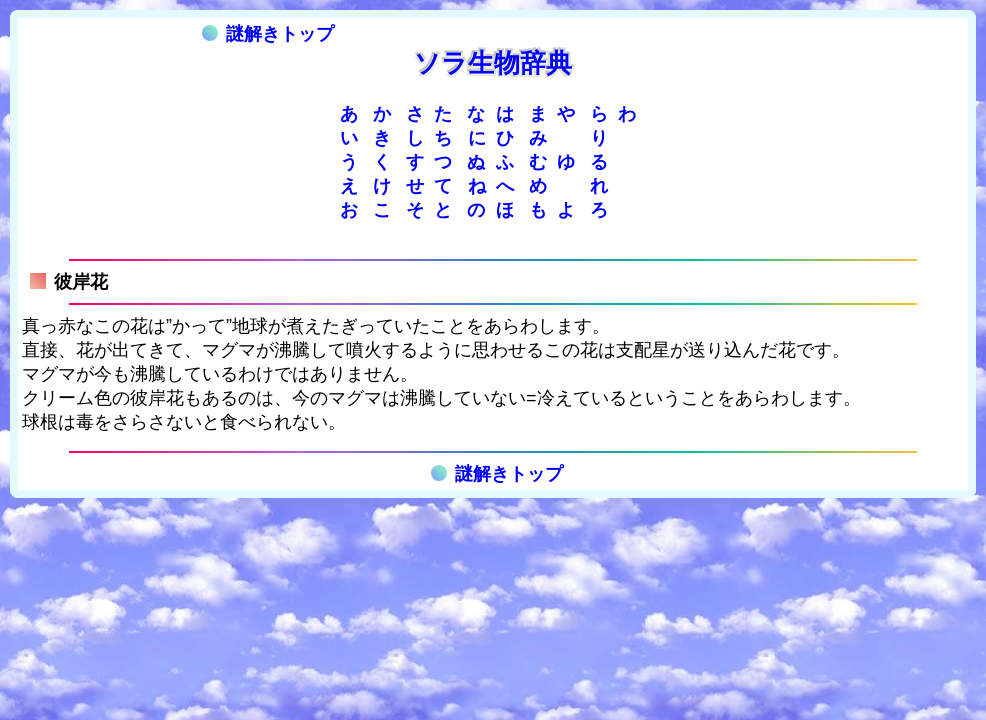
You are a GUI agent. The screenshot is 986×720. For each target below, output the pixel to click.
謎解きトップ (268, 34)
